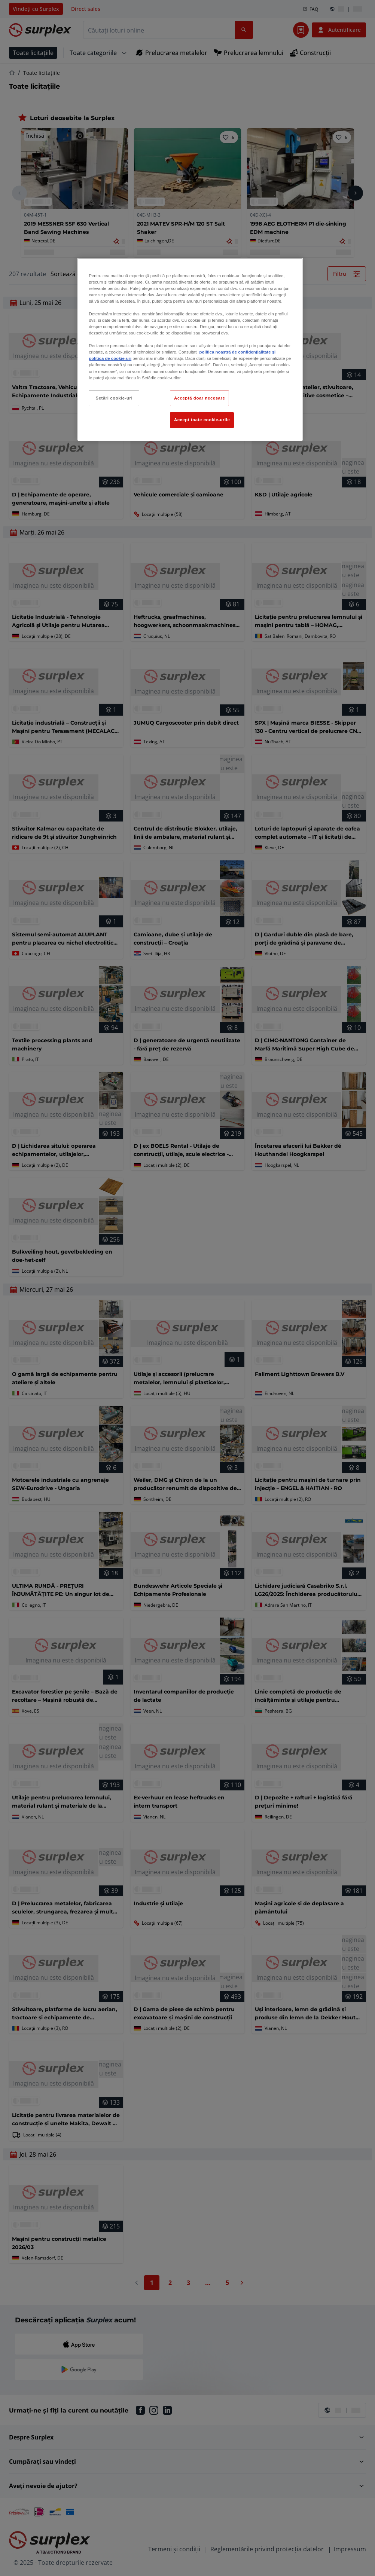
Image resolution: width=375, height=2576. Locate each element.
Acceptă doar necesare (199, 398)
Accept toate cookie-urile (202, 419)
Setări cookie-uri (114, 398)
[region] (189, 349)
